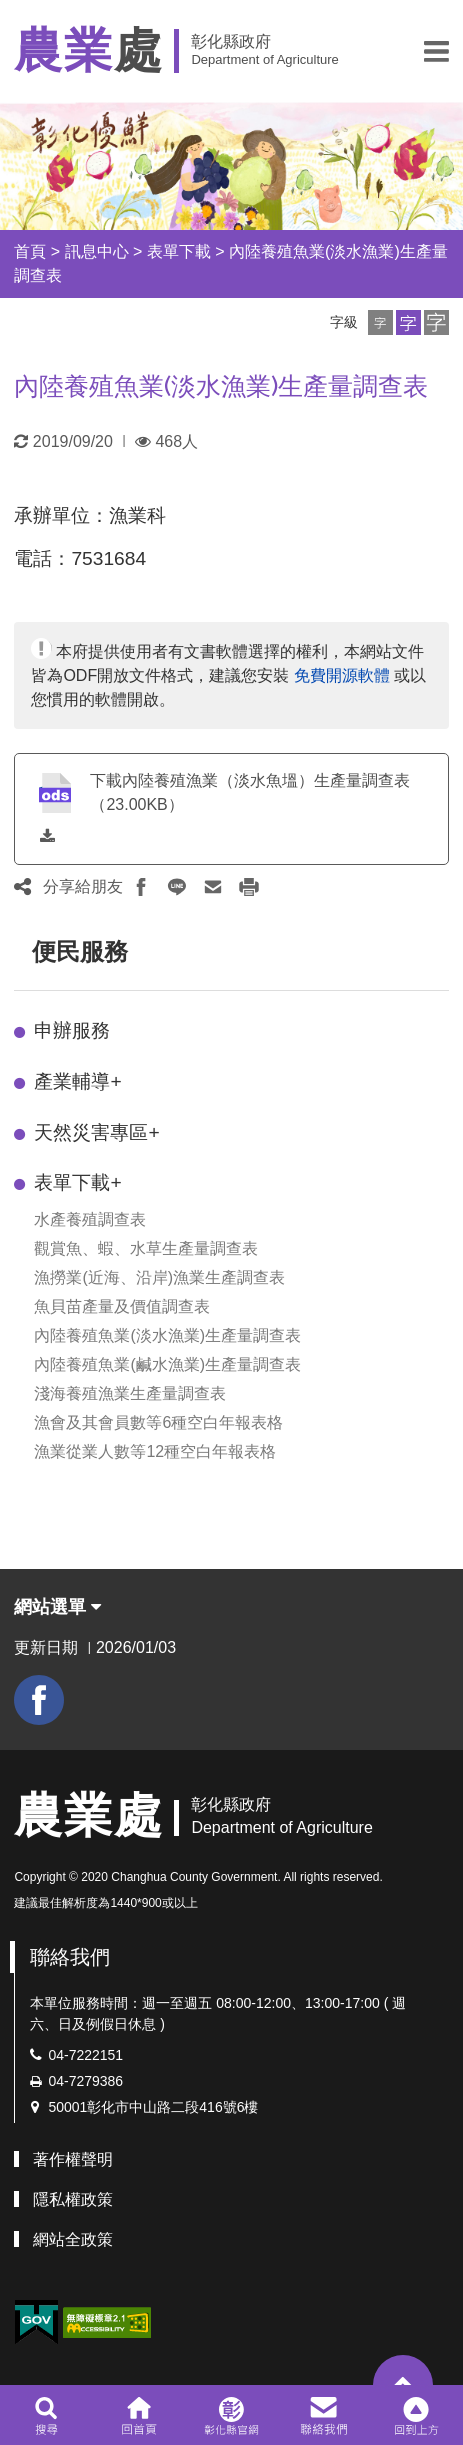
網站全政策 (73, 2239)
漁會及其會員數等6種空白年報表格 (158, 1422)
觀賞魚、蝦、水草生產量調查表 (146, 1248)
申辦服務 (72, 1030)
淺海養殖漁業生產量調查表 (130, 1393)
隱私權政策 (73, 2199)
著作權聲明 (73, 2159)
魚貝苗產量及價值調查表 (122, 1306)
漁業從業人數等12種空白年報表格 (155, 1451)
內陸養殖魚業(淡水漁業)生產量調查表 (167, 1335)
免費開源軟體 (342, 675)
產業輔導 (77, 1081)
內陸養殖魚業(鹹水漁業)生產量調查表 (167, 1364)
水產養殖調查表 (90, 1219)
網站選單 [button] (57, 1607)
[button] (436, 51)
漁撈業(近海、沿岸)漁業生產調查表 (159, 1277)
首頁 (30, 251)
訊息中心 (97, 251)
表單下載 (179, 251)
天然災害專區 (96, 1132)
